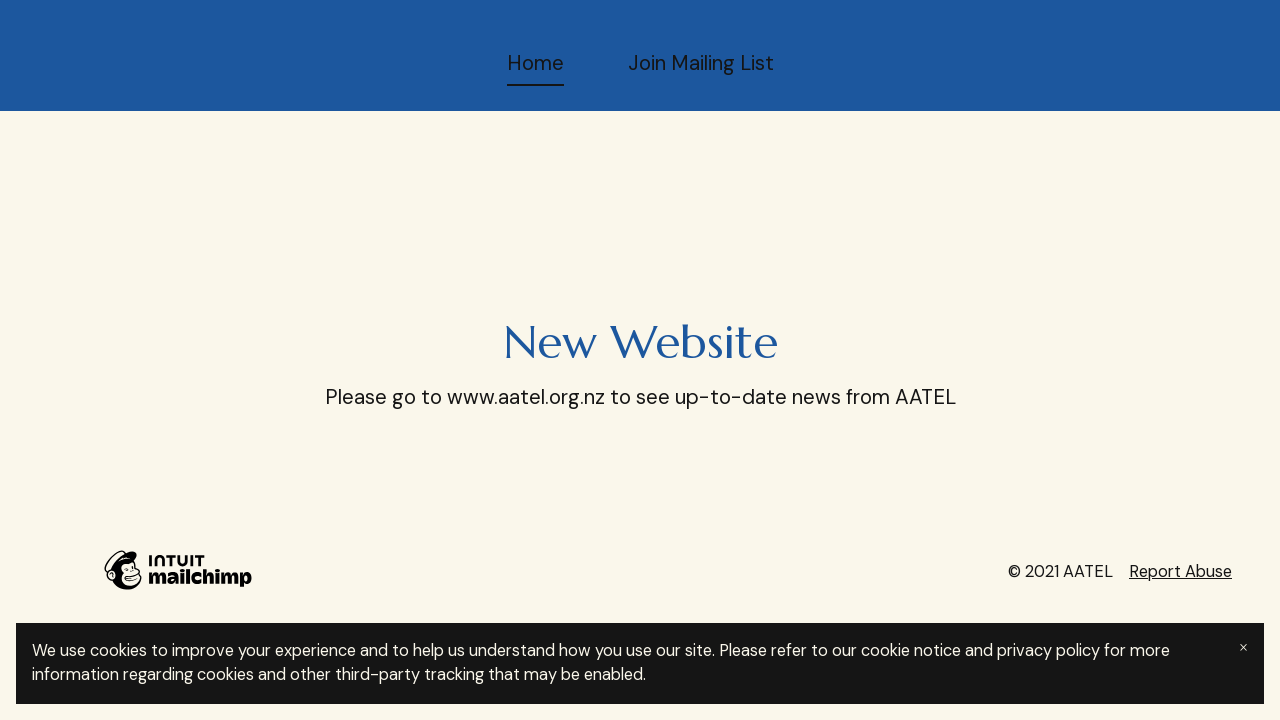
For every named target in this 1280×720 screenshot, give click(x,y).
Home (535, 63)
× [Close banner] (1243, 647)
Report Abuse (1180, 571)
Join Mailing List (701, 63)
